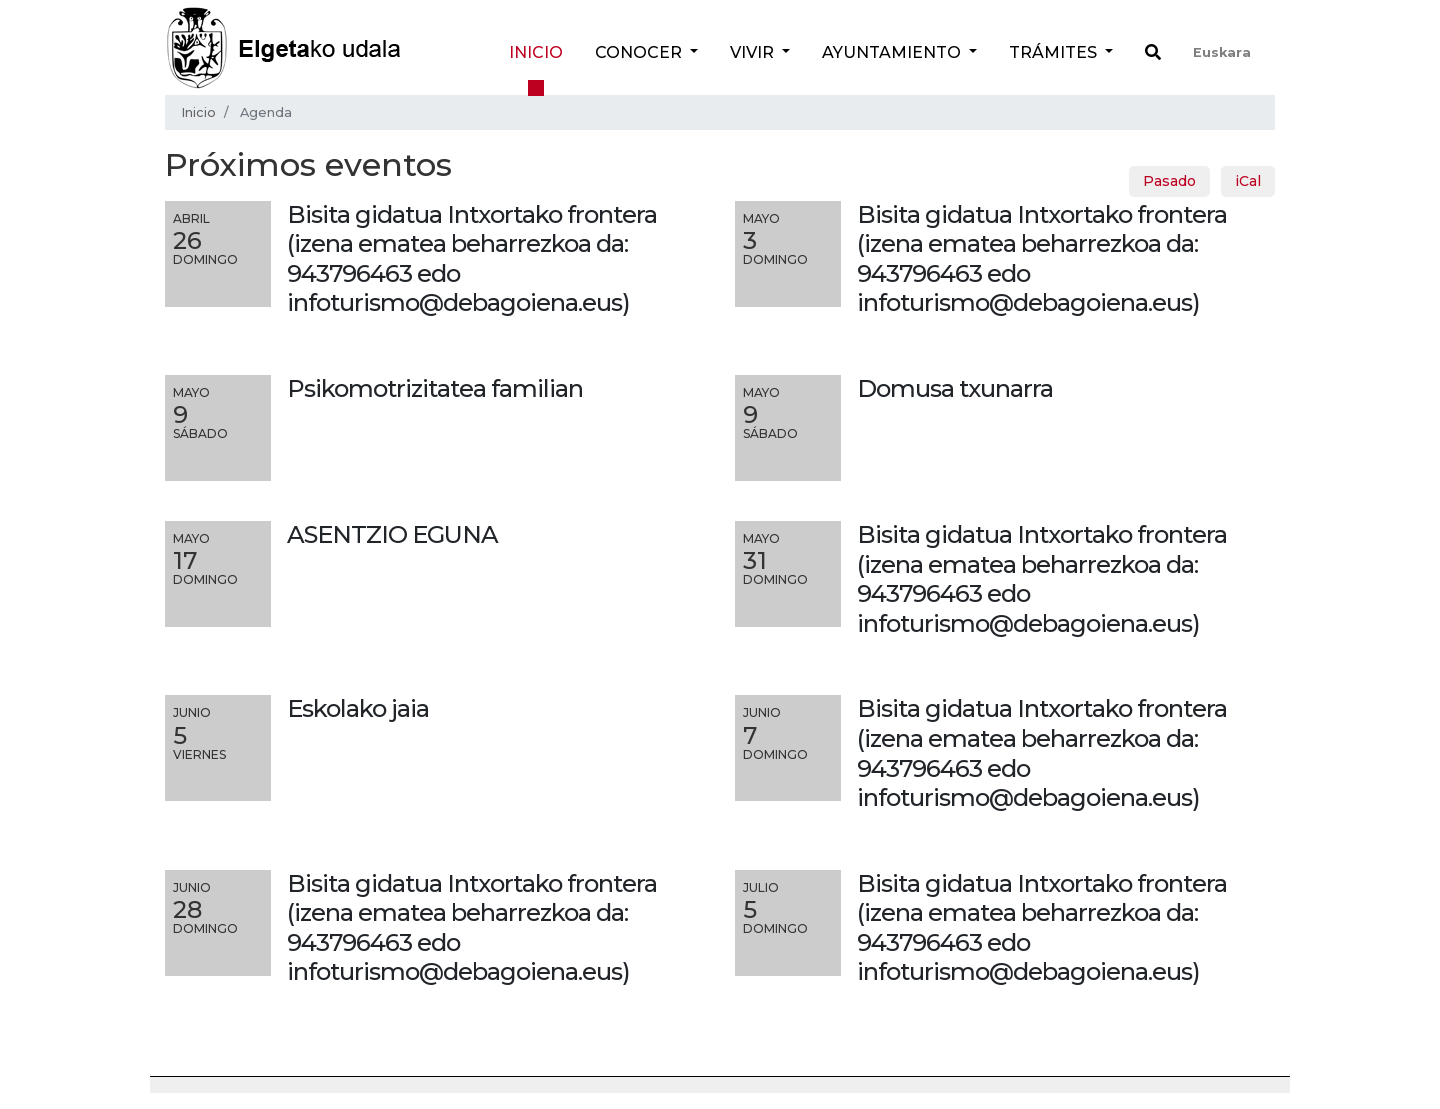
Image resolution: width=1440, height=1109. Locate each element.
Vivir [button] (754, 52)
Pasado (1169, 181)
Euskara (1222, 52)
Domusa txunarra (955, 388)
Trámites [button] (1055, 52)
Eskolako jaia (358, 708)
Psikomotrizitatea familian (435, 388)
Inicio (536, 52)
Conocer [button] (640, 52)
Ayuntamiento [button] (893, 52)
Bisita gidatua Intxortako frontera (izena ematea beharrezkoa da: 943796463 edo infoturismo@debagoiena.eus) (1042, 579)
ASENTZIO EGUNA (392, 534)
